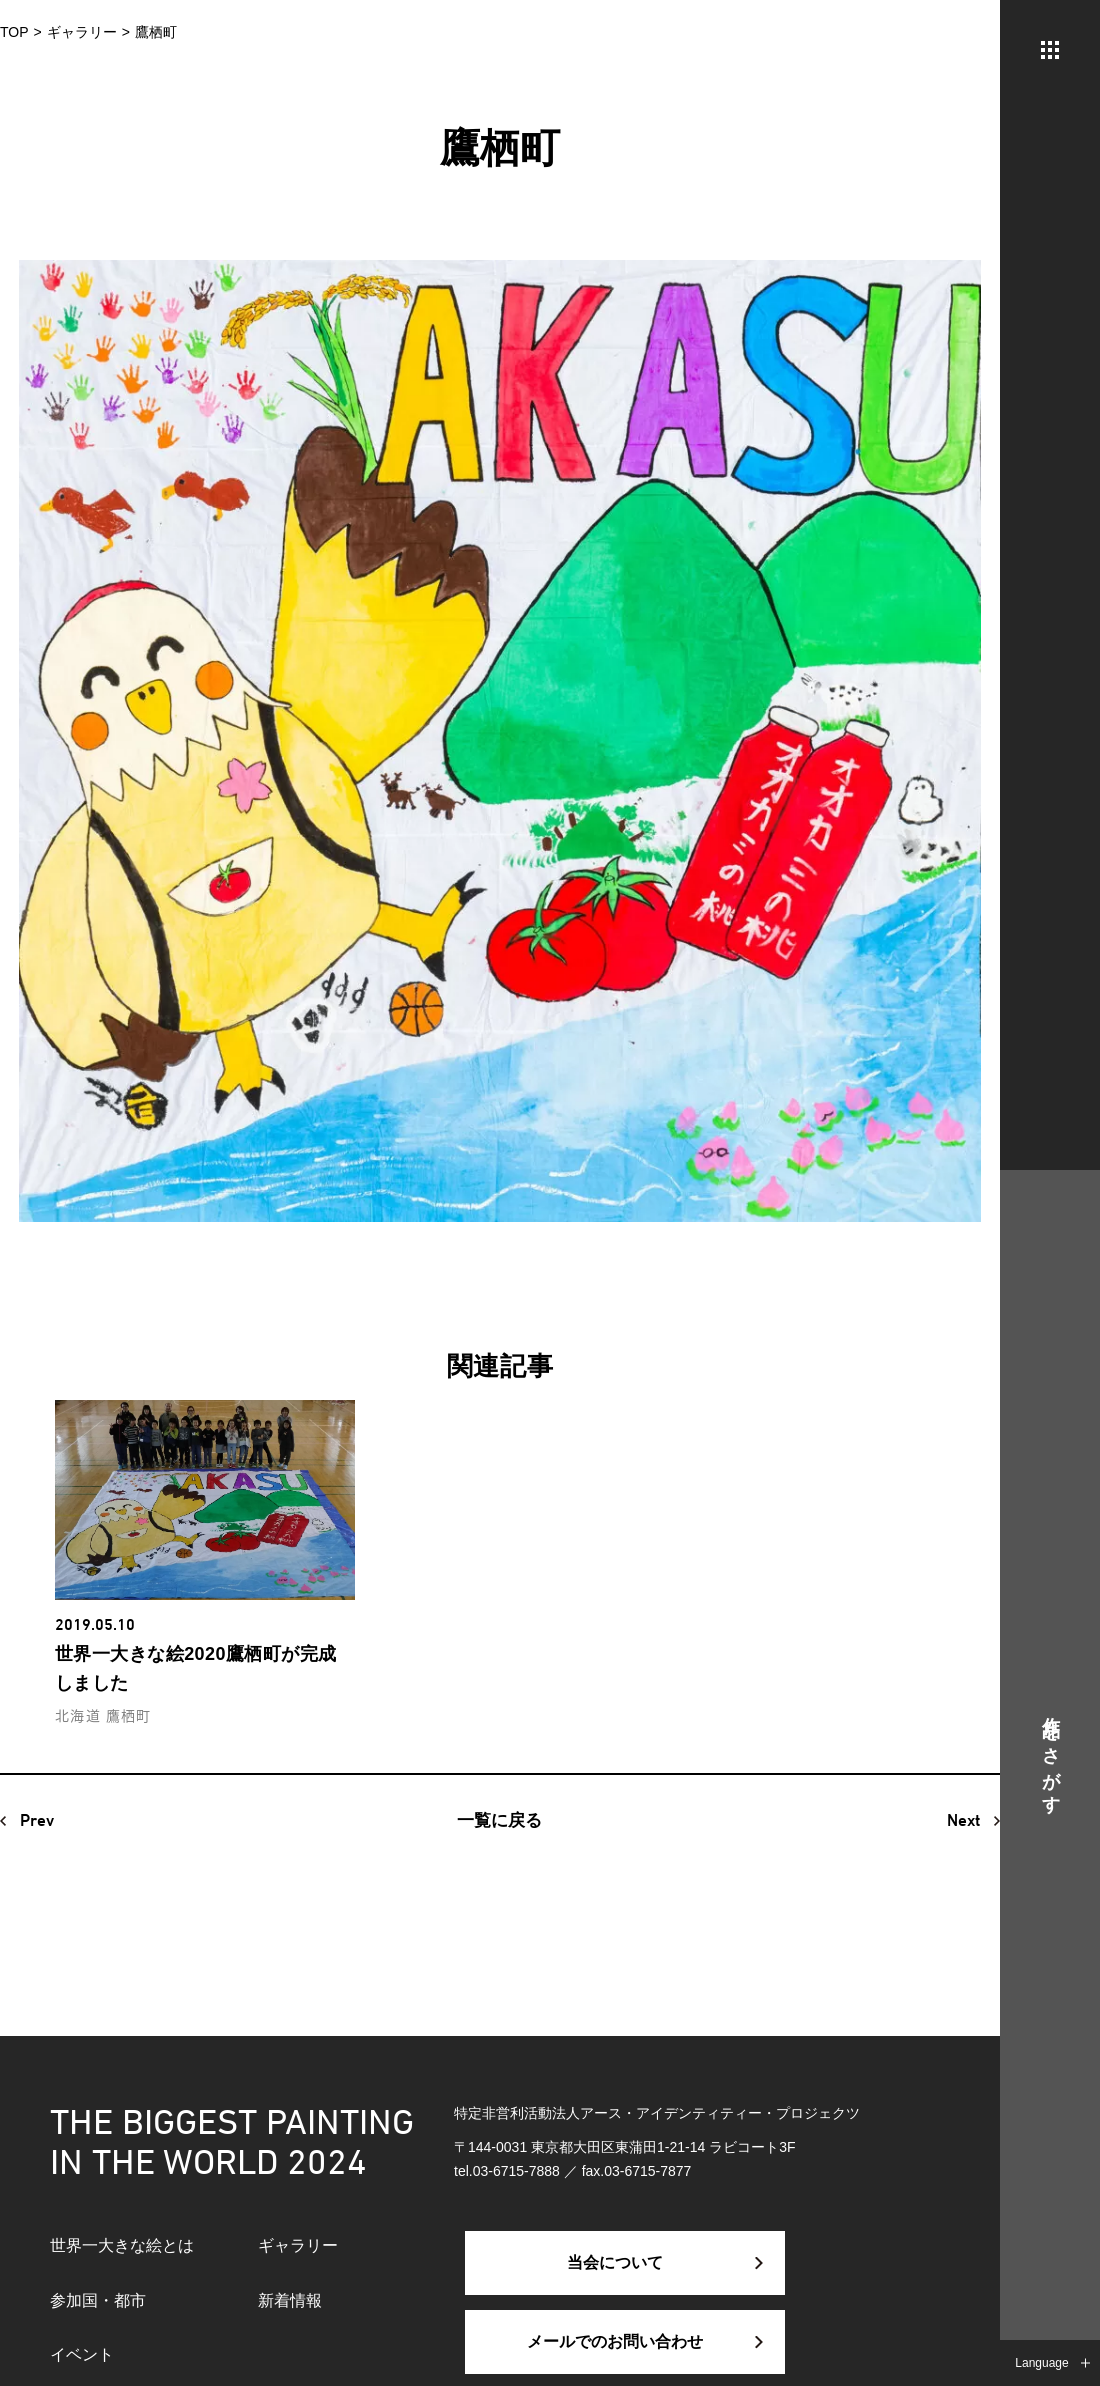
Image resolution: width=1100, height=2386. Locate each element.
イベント (82, 2354)
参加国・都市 (98, 2300)
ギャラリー (298, 2245)
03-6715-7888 (516, 2171)
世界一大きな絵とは (122, 2245)
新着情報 (290, 2300)
